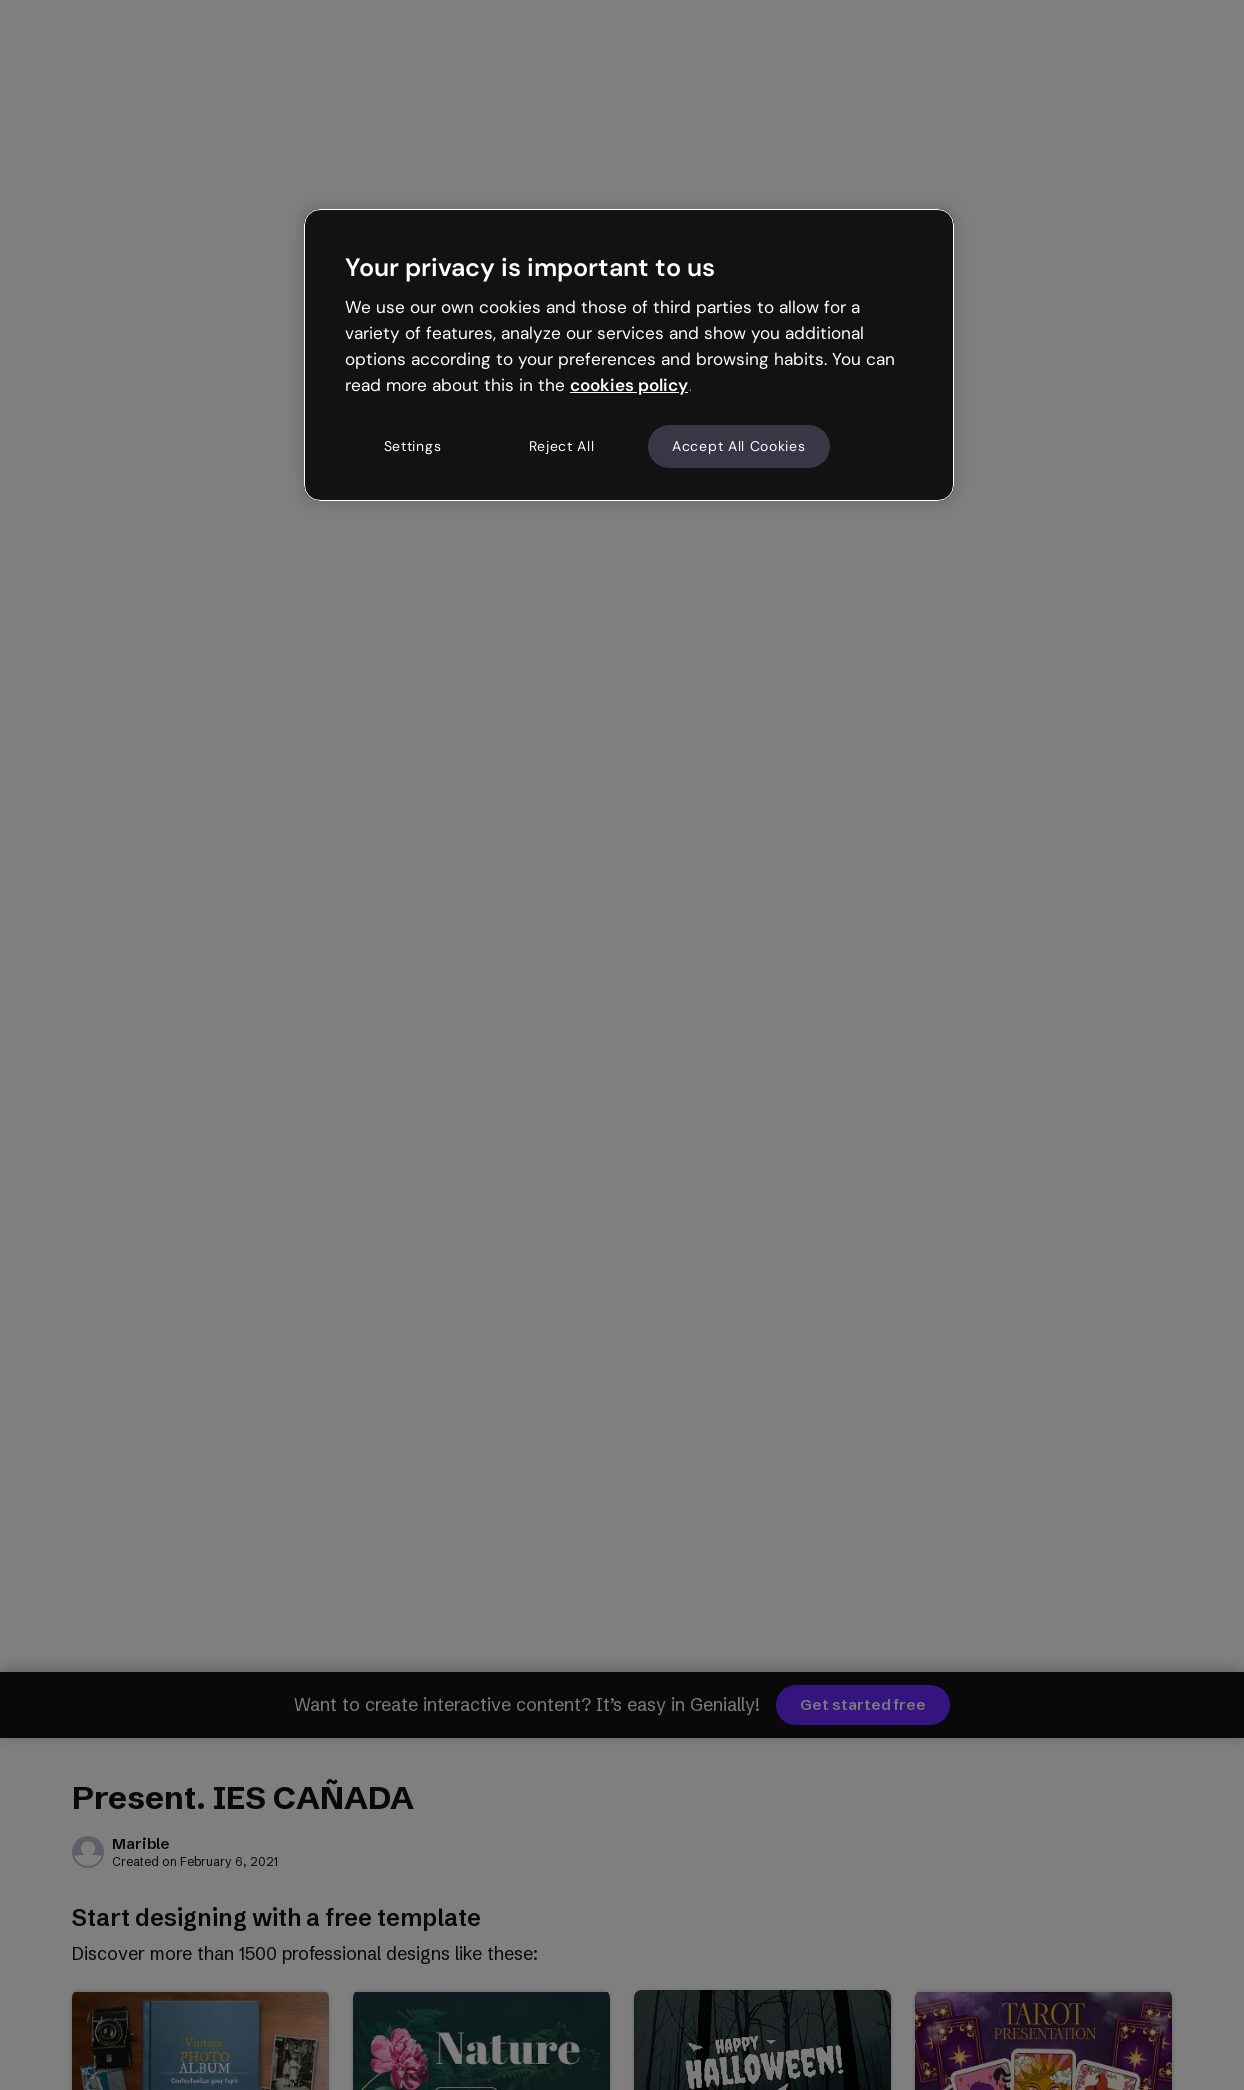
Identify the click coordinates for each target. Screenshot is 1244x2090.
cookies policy (629, 385)
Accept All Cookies (739, 446)
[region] (629, 355)
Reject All (562, 446)
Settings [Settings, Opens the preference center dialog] (413, 446)
